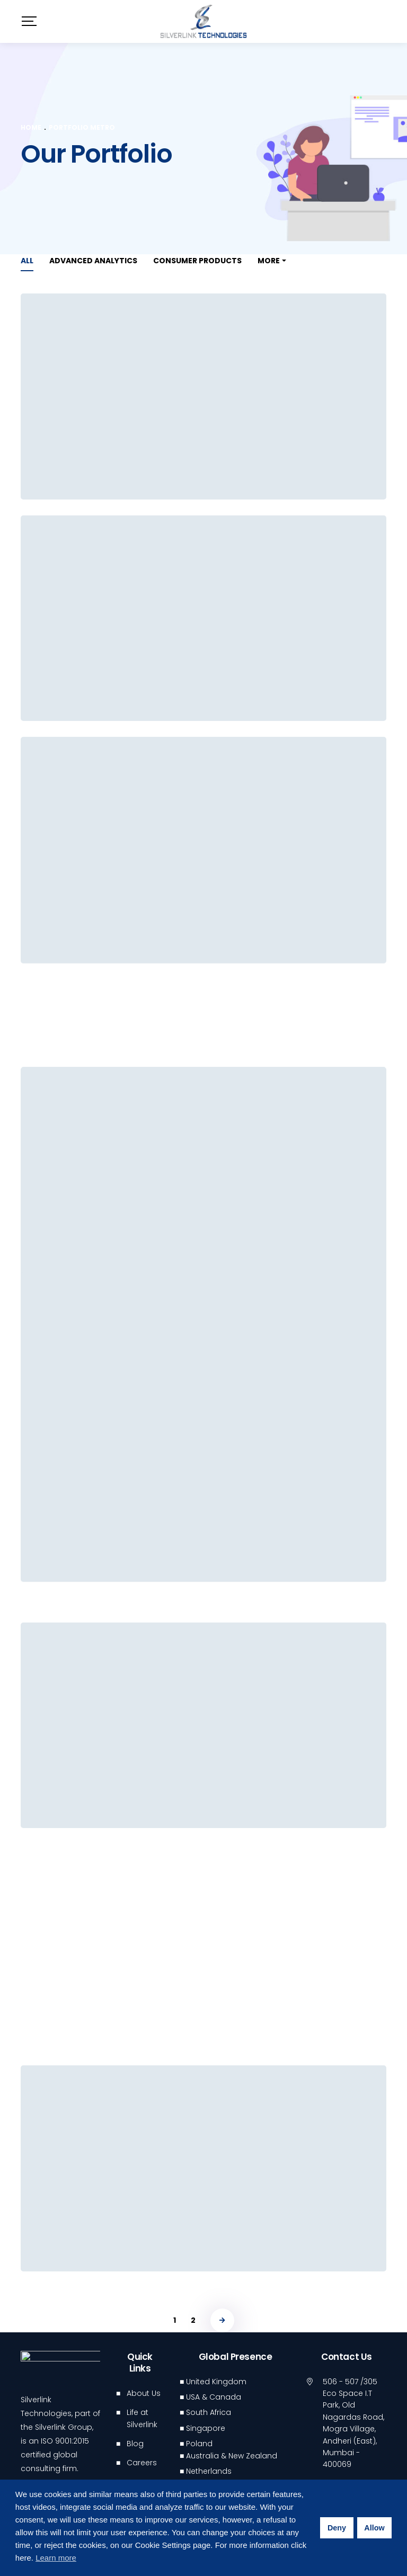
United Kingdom (216, 2381)
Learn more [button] (56, 2557)
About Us (144, 2393)
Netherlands (209, 2471)
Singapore (205, 2428)
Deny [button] (337, 2528)
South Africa (208, 2412)
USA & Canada (213, 2397)
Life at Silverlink (142, 2418)
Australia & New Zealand (231, 2455)
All (27, 260)
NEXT (222, 2320)
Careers (142, 2462)
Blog (135, 2443)
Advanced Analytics (93, 260)
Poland (199, 2443)
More (269, 260)
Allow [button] (374, 2528)
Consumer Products (197, 260)
